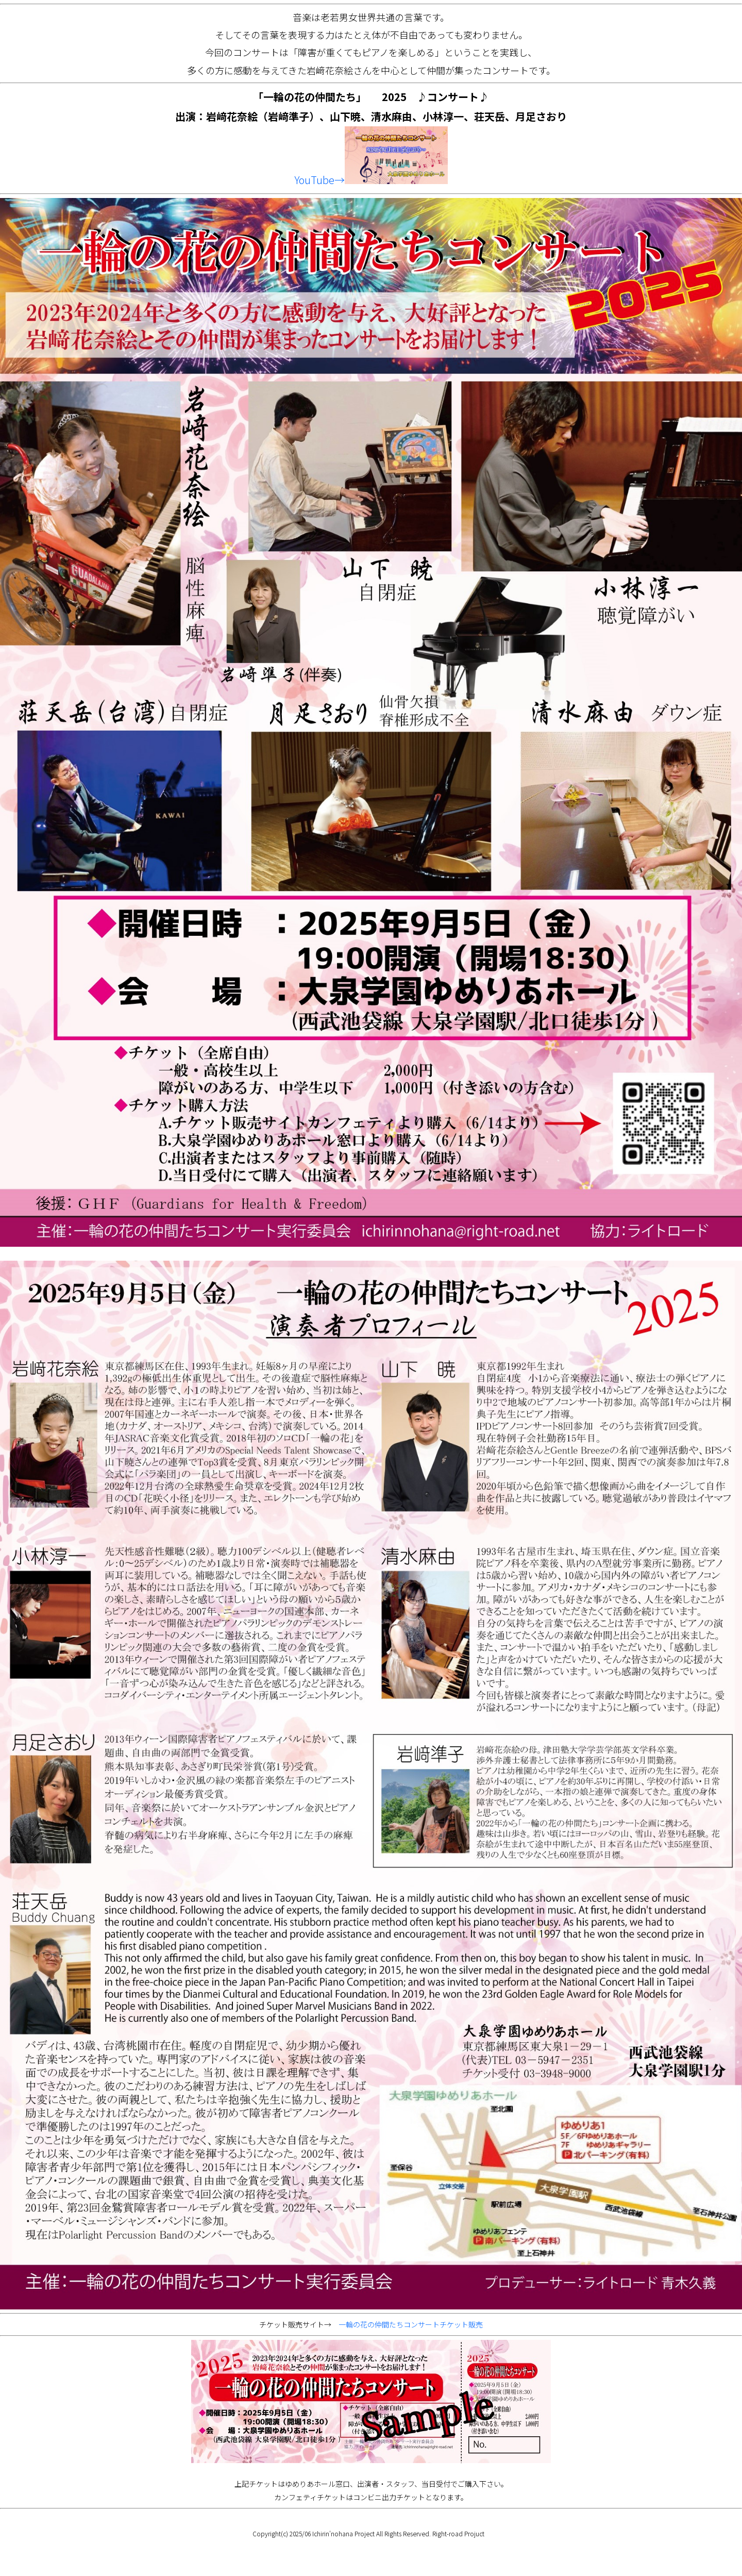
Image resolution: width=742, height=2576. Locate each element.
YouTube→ (371, 179)
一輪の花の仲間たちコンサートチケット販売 (411, 2324)
